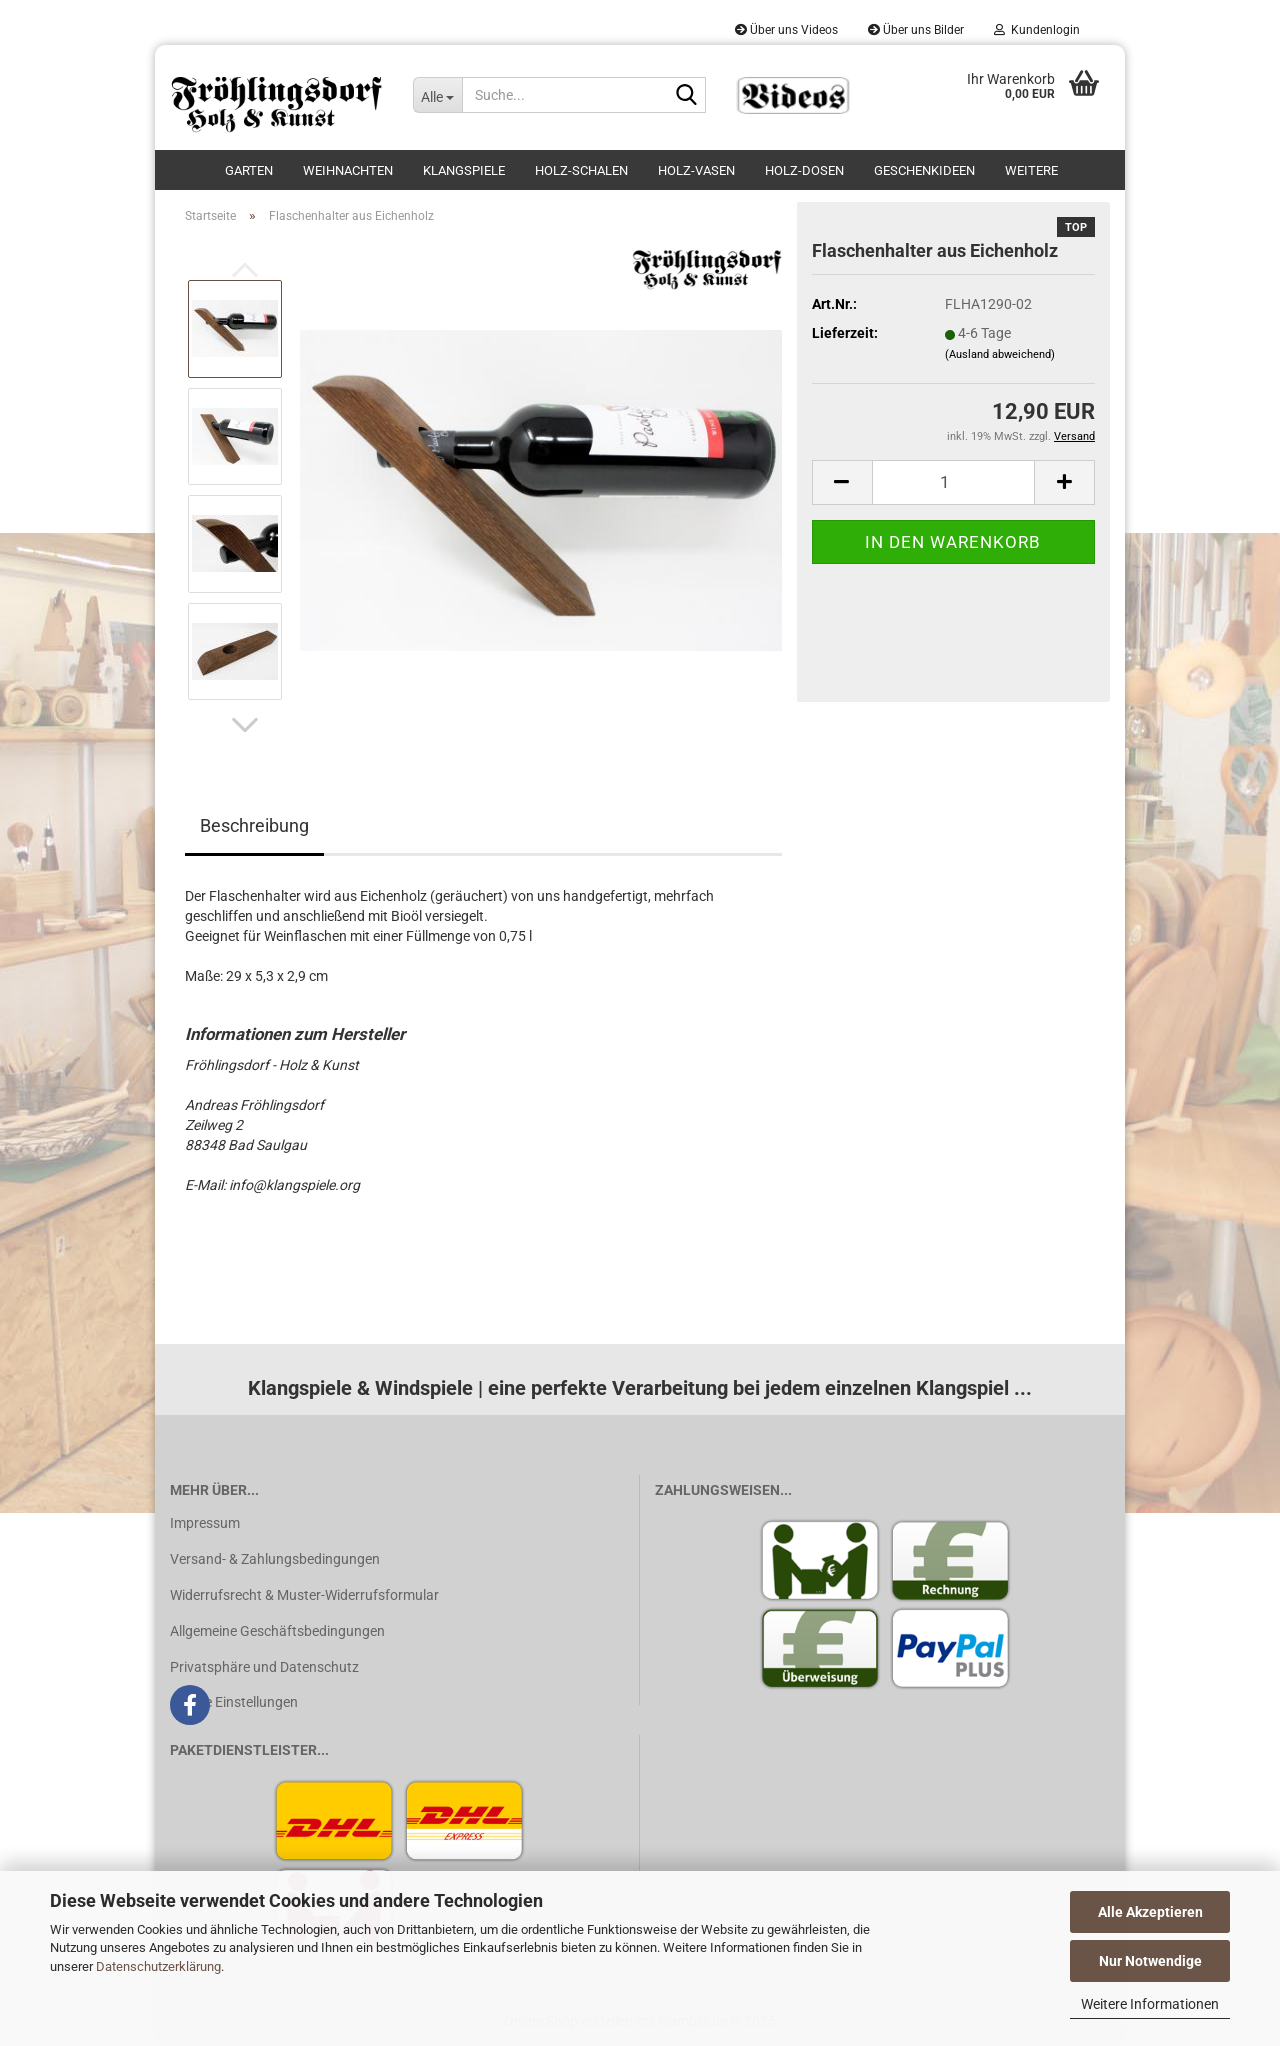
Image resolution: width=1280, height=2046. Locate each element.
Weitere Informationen (1150, 2004)
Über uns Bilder (916, 30)
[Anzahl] (953, 482)
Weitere (1031, 170)
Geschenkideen (924, 170)
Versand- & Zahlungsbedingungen (275, 1559)
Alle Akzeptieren (1150, 1912)
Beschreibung (254, 825)
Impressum (205, 1523)
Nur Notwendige (1150, 1961)
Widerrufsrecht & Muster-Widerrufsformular (304, 1595)
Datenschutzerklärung (158, 1966)
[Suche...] (437, 95)
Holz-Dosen (804, 170)
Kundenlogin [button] (1037, 30)
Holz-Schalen (581, 170)
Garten (249, 170)
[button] (245, 725)
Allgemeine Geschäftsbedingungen (277, 1631)
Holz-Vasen (696, 170)
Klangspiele (464, 170)
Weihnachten (348, 170)
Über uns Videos (786, 30)
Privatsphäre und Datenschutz (264, 1667)
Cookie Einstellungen (234, 1702)
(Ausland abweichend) (1000, 354)
